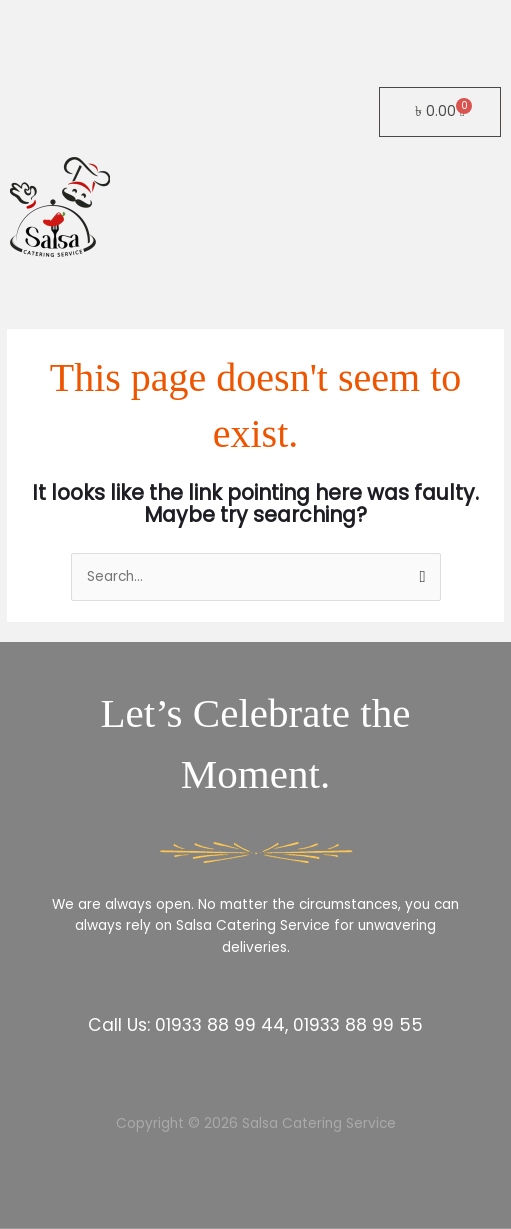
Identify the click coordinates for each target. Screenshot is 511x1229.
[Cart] (440, 112)
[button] (255, 288)
